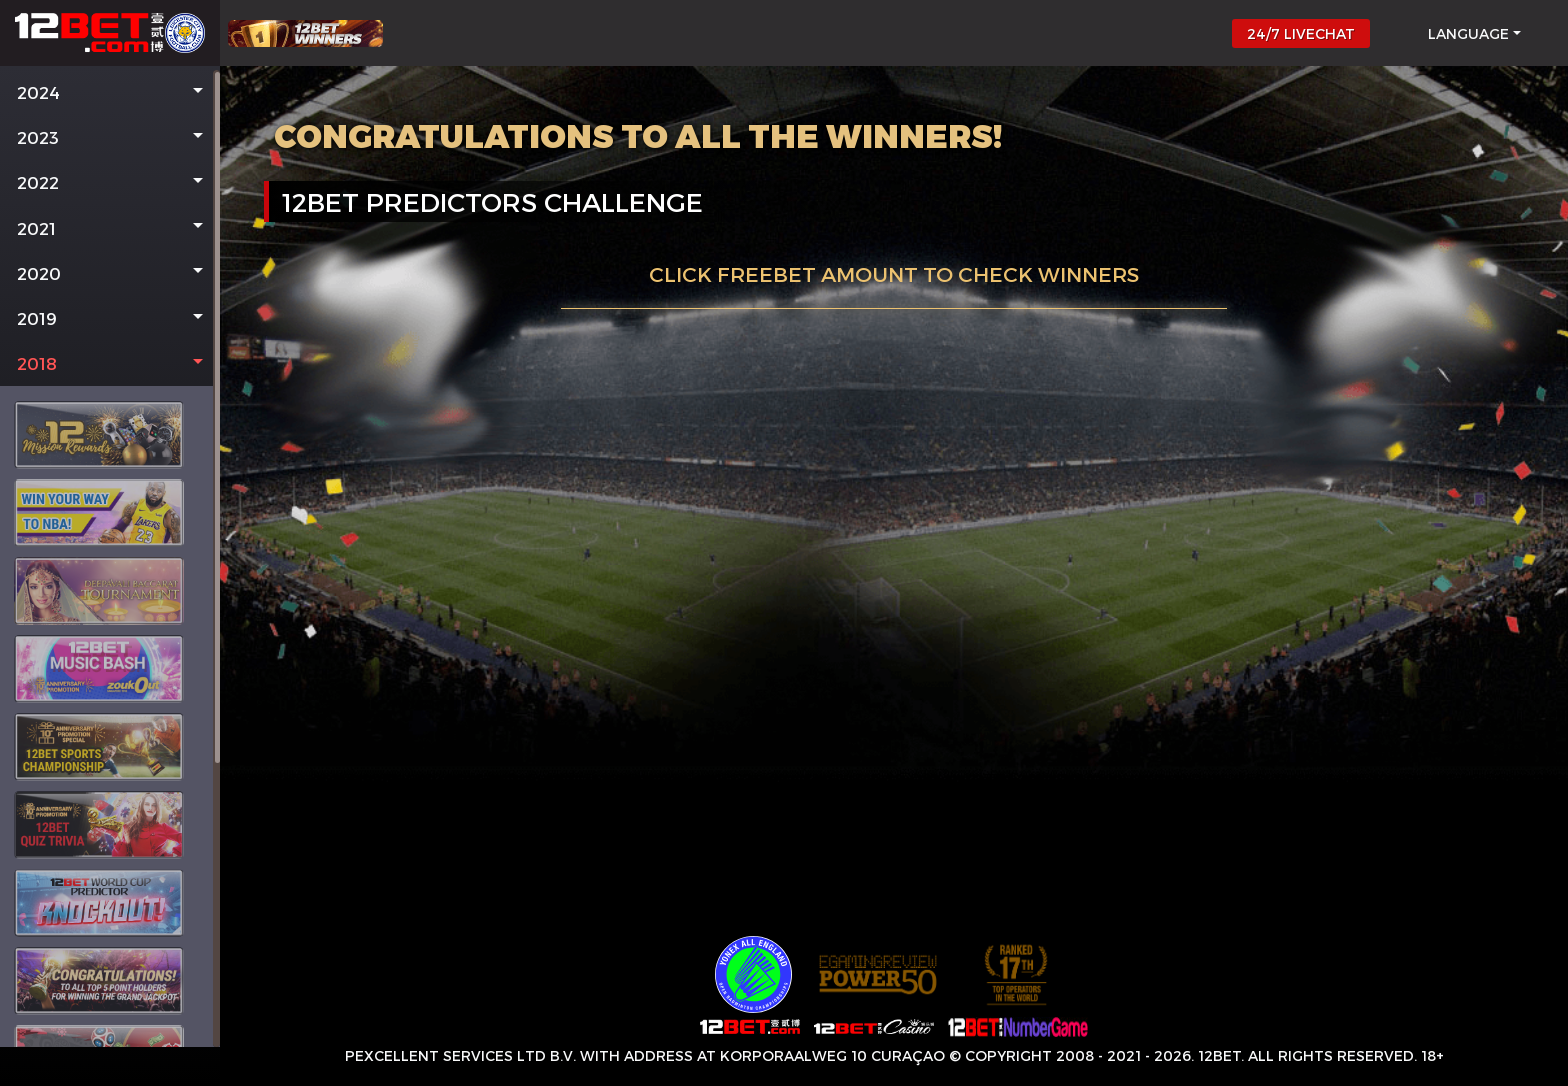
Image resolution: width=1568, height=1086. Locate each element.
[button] (110, 92)
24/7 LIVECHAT (1301, 33)
